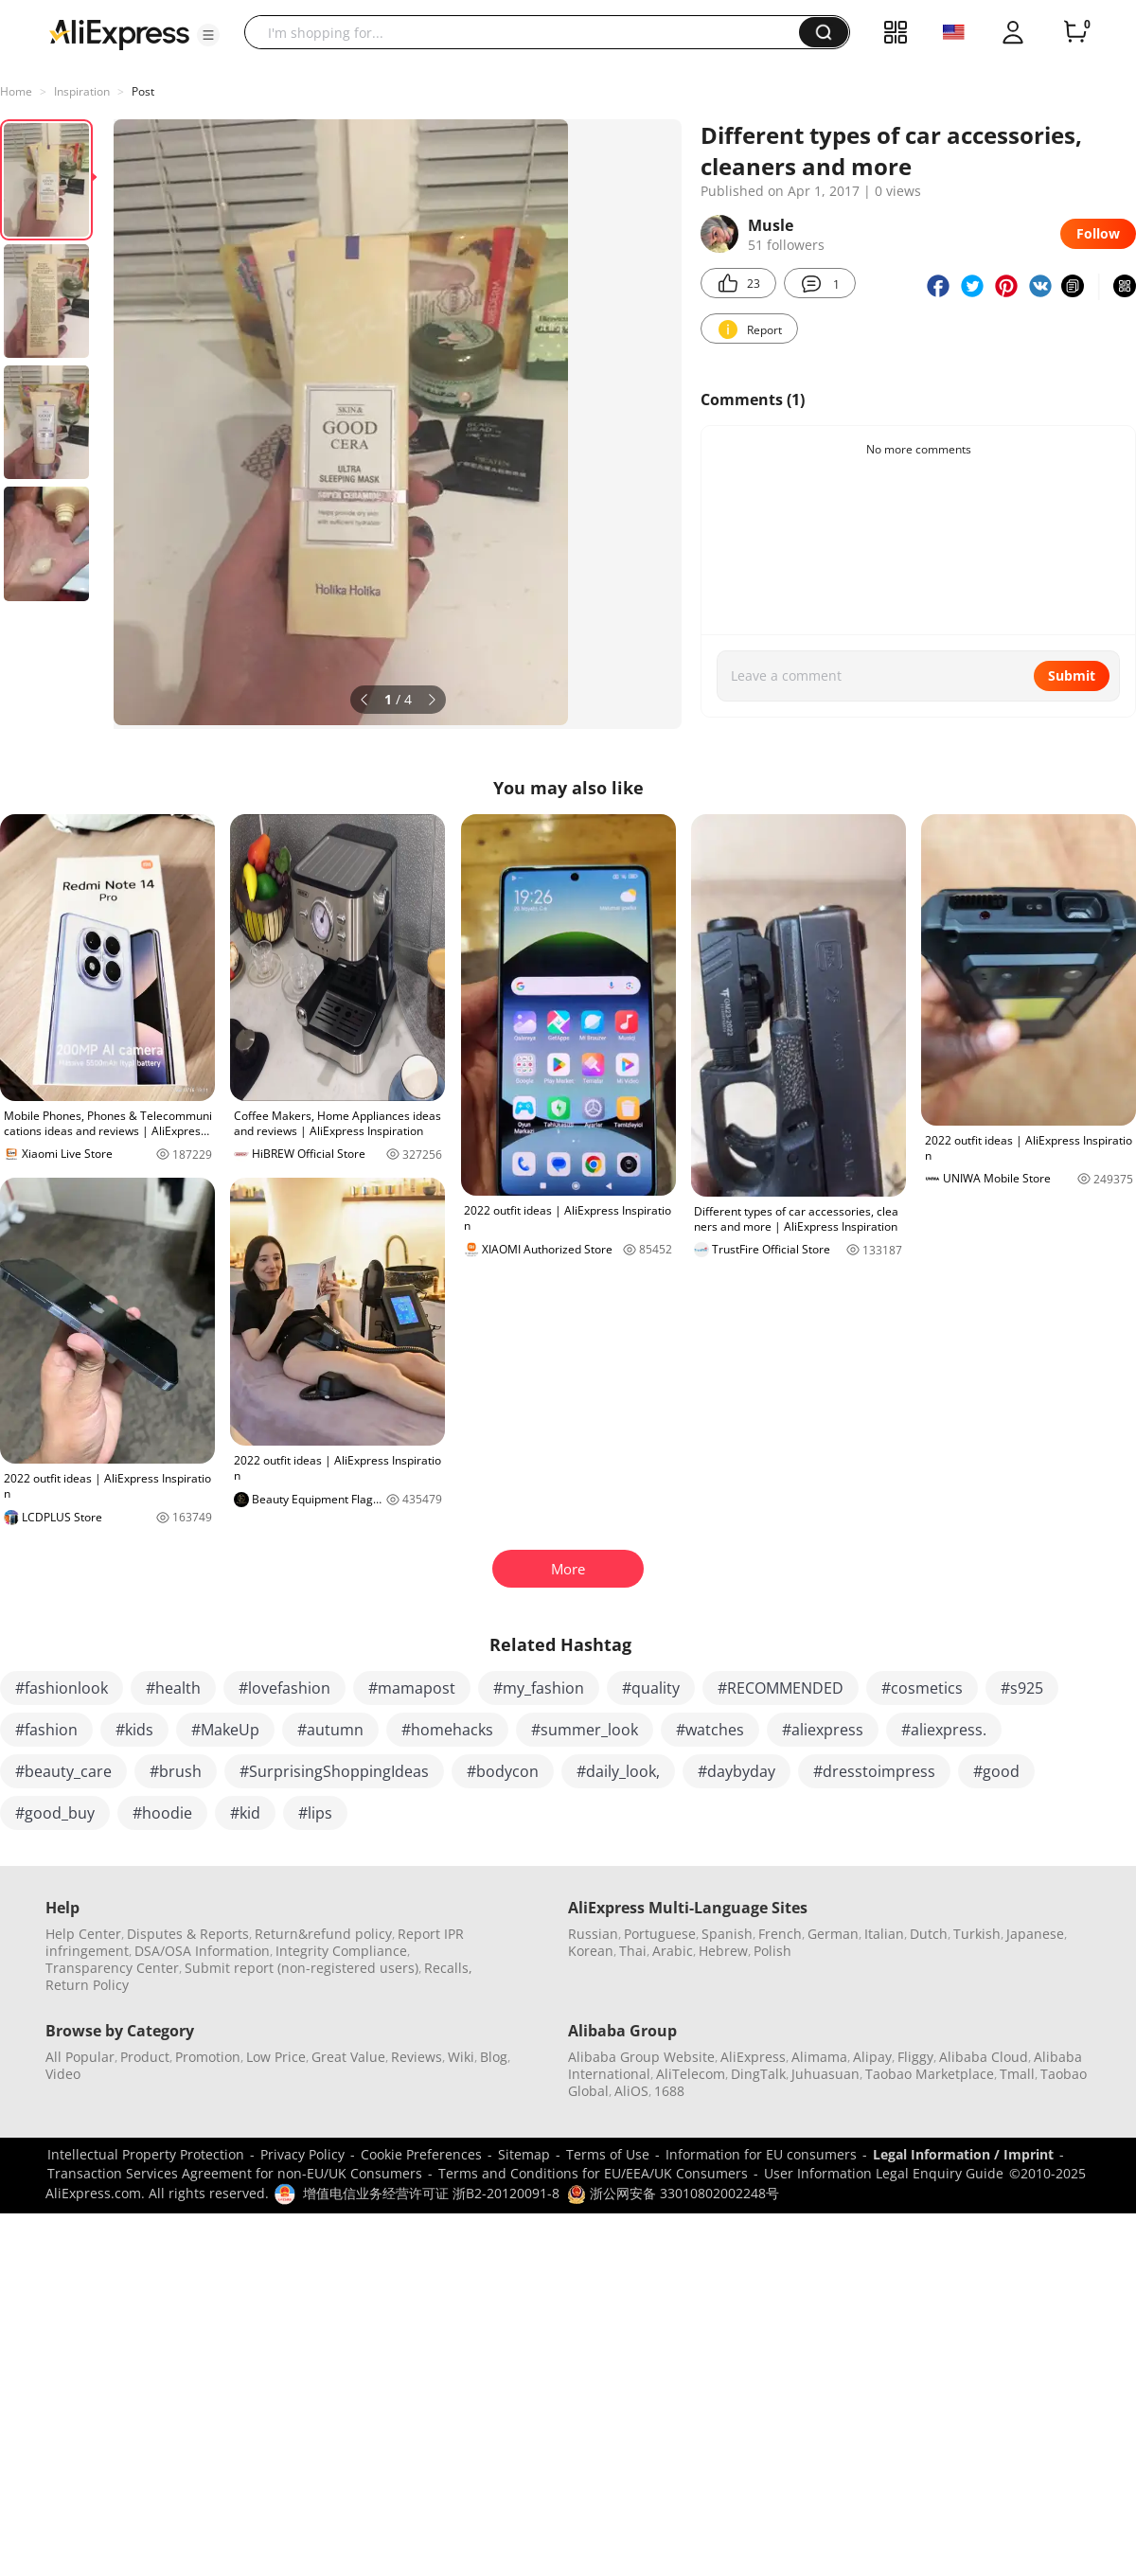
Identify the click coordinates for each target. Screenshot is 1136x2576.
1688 (669, 2091)
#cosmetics (922, 1688)
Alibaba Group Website (641, 2057)
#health (173, 1688)
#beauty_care (63, 1771)
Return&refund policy (323, 1934)
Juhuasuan (825, 2074)
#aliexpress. (943, 1729)
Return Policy (87, 1985)
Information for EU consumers (761, 2154)
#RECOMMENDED (780, 1688)
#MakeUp (225, 1729)
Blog (493, 2057)
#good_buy (55, 1813)
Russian (593, 1934)
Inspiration (82, 91)
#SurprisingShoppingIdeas (334, 1771)
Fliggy (915, 2057)
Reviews (416, 2057)
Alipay (872, 2057)
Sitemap (524, 2154)
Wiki (461, 2057)
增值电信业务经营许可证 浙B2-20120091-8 (431, 2193)
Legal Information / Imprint (963, 2154)
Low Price (276, 2057)
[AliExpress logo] (119, 33)
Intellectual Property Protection (145, 2154)
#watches (710, 1729)
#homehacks (447, 1729)
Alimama (819, 2057)
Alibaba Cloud (983, 2057)
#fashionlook (61, 1688)
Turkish (977, 1934)
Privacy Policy (302, 2154)
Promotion (207, 2057)
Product (144, 2057)
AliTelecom (690, 2074)
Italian (884, 1934)
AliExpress (753, 2057)
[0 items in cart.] (1075, 32)
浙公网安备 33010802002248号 (673, 2193)
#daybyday (736, 1771)
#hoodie (162, 1813)
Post (143, 91)
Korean (590, 1951)
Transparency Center (112, 1968)
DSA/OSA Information (202, 1951)
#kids (134, 1729)
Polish (772, 1951)
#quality (651, 1688)
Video (62, 2074)
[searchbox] (528, 32)
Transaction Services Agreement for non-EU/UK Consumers (234, 2173)
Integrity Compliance (341, 1951)
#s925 (1022, 1688)
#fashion (46, 1729)
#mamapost (411, 1688)
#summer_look (584, 1729)
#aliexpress (822, 1729)
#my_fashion (538, 1688)
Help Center (83, 1934)
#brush (176, 1771)
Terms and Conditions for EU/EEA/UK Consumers (593, 2173)
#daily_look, (618, 1771)
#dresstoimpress (874, 1771)
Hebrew (723, 1951)
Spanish (727, 1934)
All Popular (80, 2057)
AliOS (631, 2091)
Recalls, (448, 1968)
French (780, 1934)
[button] (208, 35)
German (833, 1934)
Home (16, 91)
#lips (315, 1813)
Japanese (1035, 1934)
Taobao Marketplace (929, 2074)
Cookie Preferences (421, 2154)
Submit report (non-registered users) (301, 1968)
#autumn (330, 1729)
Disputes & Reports (188, 1934)
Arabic (672, 1951)
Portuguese (660, 1934)
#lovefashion (284, 1688)
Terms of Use (607, 2154)
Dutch (929, 1934)
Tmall (1017, 2074)
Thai (633, 1951)
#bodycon (503, 1771)
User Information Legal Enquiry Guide (883, 2173)
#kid (245, 1813)
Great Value (348, 2057)
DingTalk (758, 2074)
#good (996, 1771)
